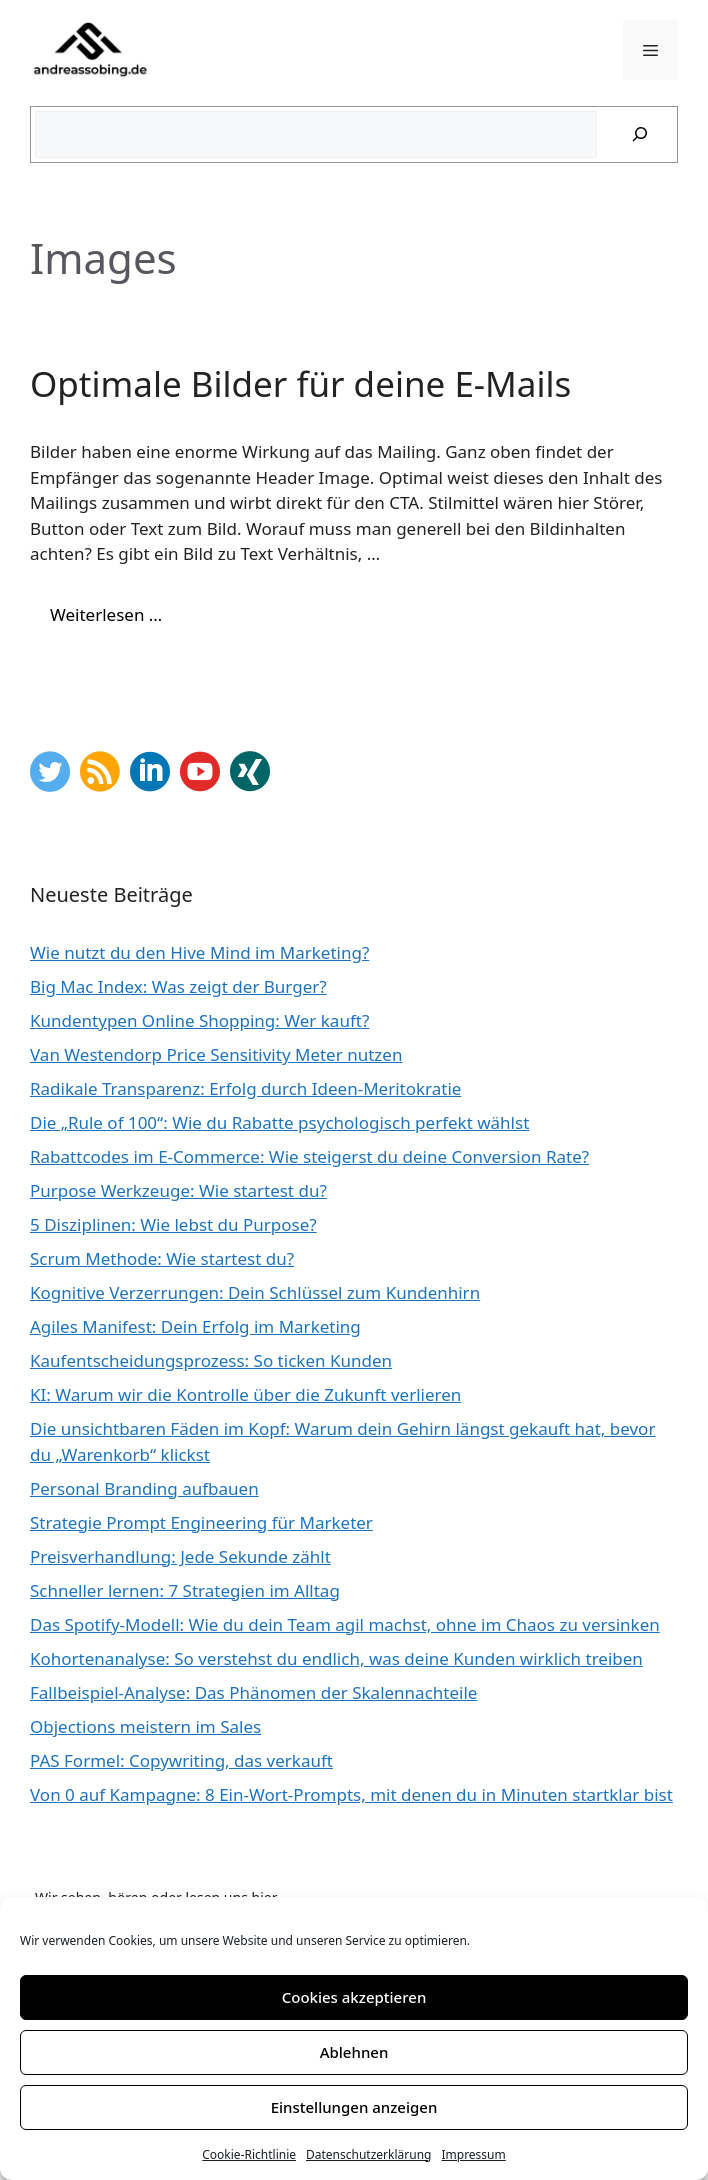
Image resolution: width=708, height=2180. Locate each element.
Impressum (473, 2154)
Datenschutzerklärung (368, 2154)
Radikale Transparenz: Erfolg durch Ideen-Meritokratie (245, 1088)
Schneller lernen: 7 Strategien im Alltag (185, 1590)
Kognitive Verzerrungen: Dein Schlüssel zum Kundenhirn (255, 1292)
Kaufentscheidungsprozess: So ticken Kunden (211, 1360)
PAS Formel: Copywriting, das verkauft (181, 1760)
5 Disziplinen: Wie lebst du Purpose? (173, 1224)
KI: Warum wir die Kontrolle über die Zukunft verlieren (245, 1394)
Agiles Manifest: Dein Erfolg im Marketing (195, 1326)
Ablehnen (354, 2052)
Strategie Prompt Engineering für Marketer (201, 1522)
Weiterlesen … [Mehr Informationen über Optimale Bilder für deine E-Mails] (106, 614)
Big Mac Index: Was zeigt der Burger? (178, 986)
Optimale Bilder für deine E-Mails (300, 383)
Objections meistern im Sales (145, 1726)
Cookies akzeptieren (354, 1997)
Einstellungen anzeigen (354, 2107)
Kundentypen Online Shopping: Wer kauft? (199, 1020)
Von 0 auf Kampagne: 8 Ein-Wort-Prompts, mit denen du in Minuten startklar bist (351, 1794)
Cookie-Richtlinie (249, 2154)
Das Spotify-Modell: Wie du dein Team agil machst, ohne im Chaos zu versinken (345, 1624)
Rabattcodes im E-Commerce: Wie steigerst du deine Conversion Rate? (309, 1156)
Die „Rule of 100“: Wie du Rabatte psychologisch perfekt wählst (279, 1122)
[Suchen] (640, 135)
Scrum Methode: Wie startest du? (162, 1258)
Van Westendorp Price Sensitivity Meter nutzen (216, 1054)
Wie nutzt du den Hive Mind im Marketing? (199, 952)
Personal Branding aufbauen (144, 1488)
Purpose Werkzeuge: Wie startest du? (178, 1190)
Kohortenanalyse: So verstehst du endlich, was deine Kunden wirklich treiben (336, 1658)
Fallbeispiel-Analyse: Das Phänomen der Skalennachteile (253, 1692)
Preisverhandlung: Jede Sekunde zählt (180, 1556)
